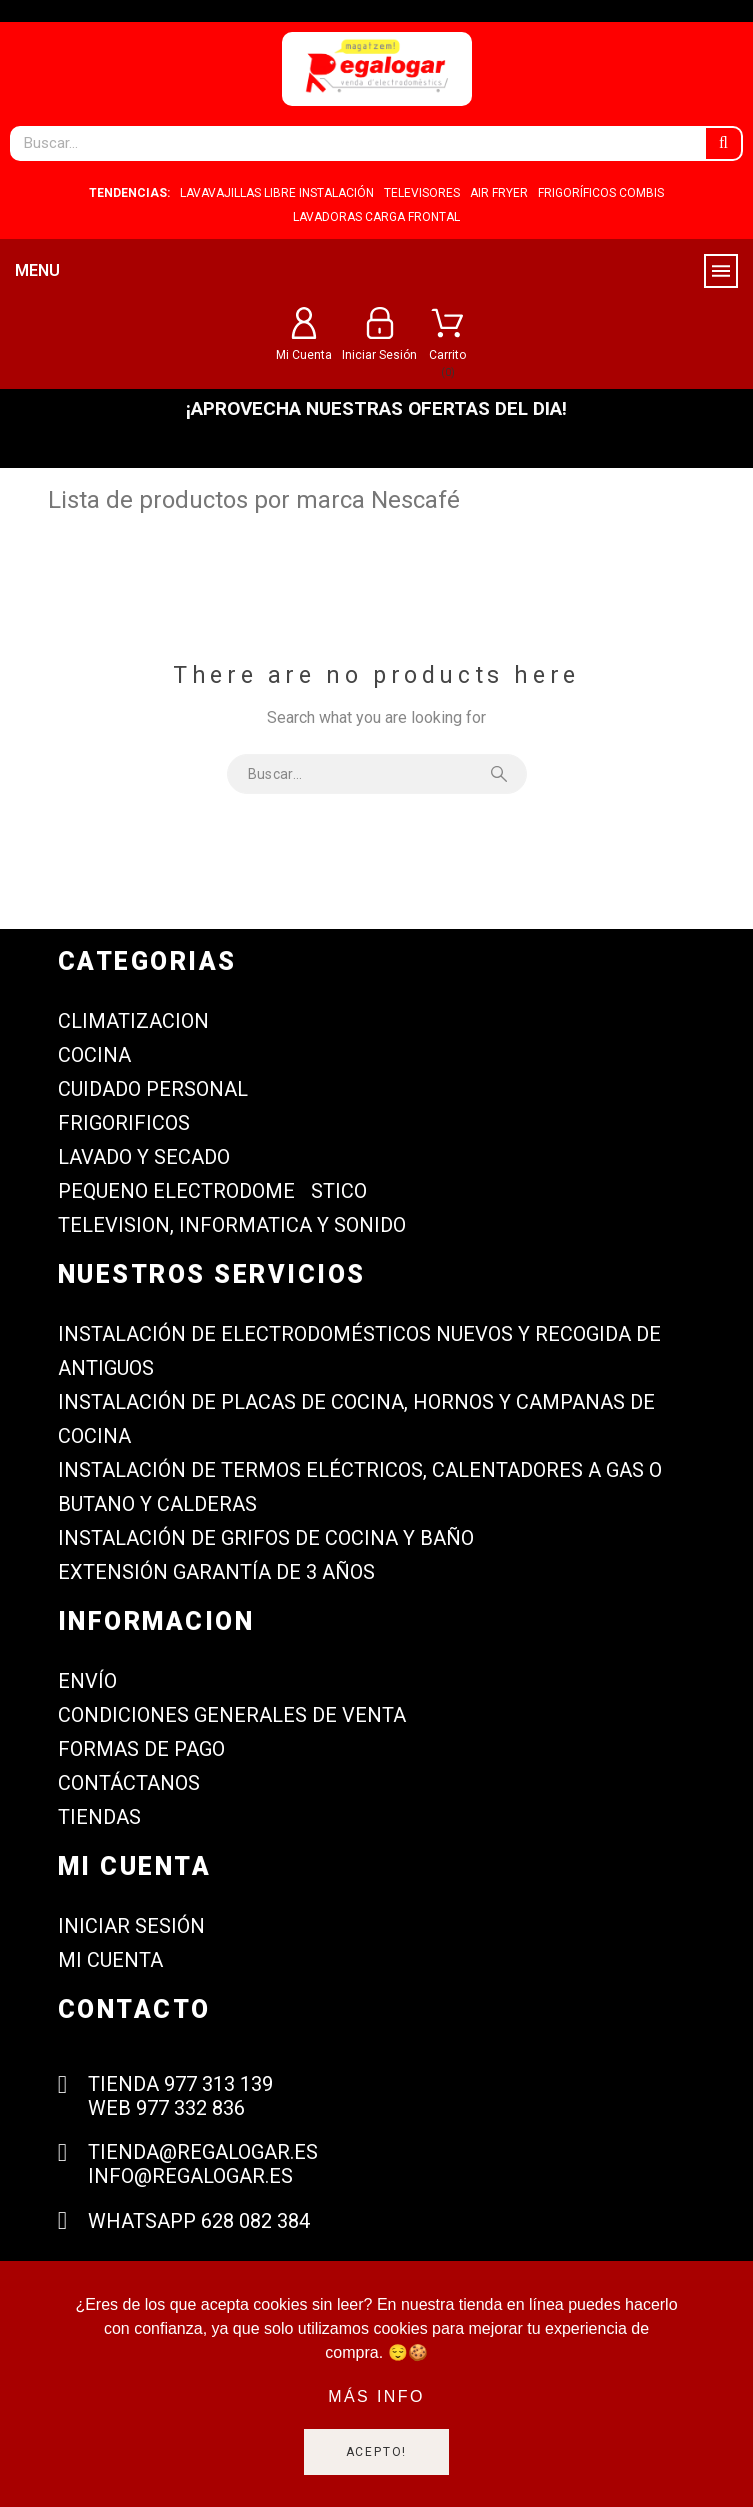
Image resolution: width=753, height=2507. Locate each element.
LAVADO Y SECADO (144, 1157)
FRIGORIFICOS (124, 1123)
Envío (87, 1681)
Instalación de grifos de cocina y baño (266, 1538)
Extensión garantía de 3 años (216, 1572)
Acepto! (377, 2452)
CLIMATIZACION (133, 1021)
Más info (376, 2396)
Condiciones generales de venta (232, 1715)
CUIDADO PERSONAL (153, 1089)
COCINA (94, 1055)
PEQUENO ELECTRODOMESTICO (212, 1191)
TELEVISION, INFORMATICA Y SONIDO (232, 1225)
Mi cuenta (110, 1960)
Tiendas (99, 1817)
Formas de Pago (141, 1749)
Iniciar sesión (131, 1926)
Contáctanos (129, 1783)
